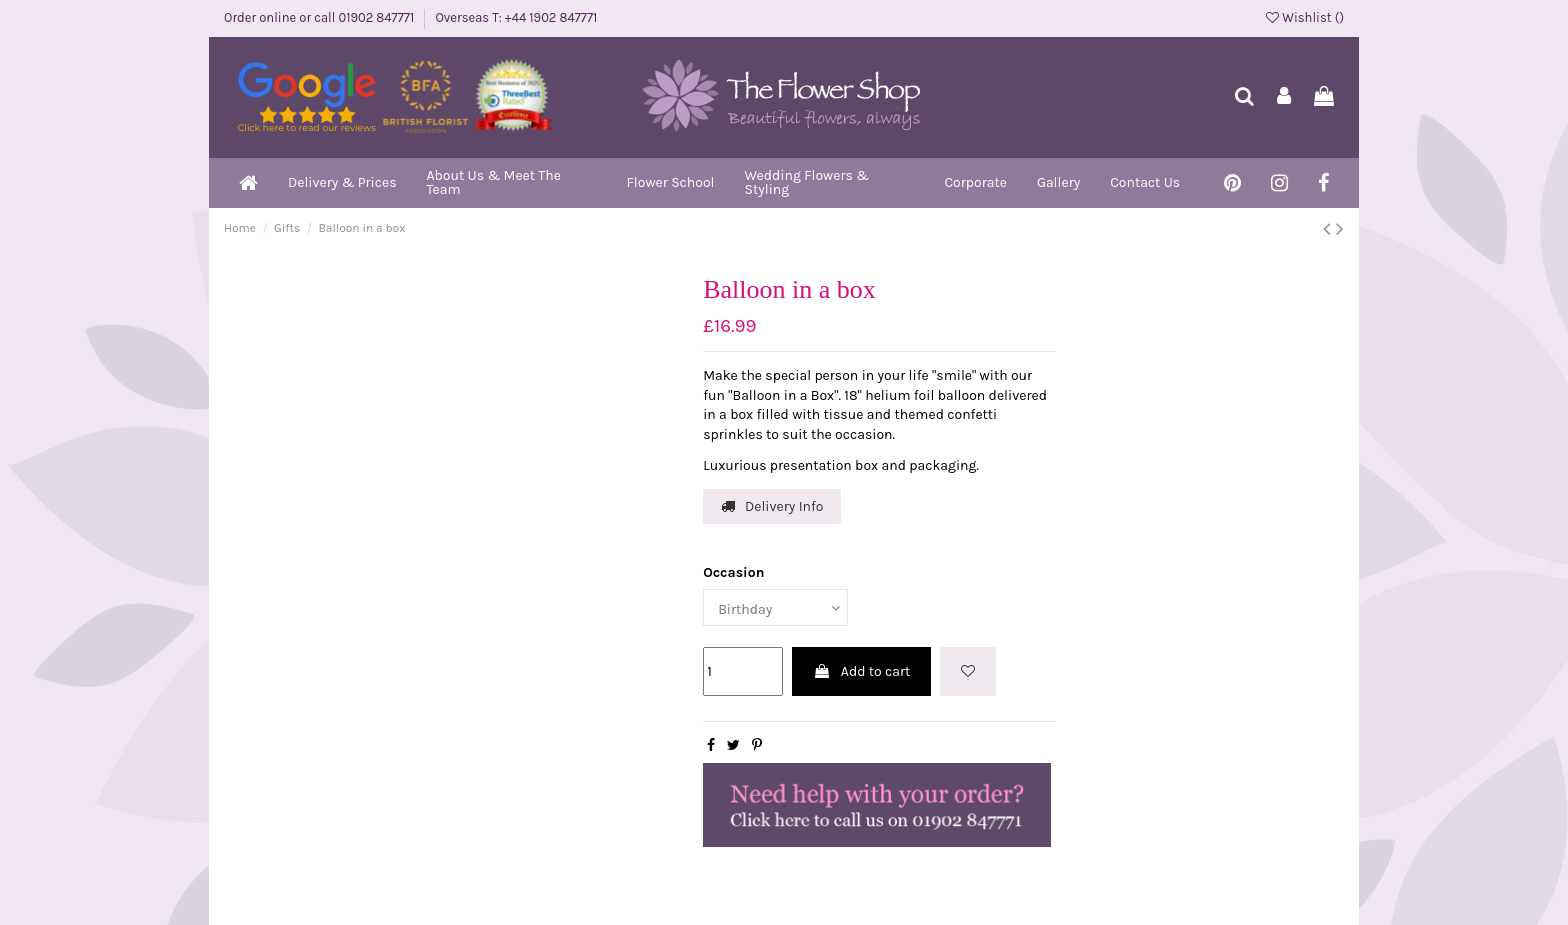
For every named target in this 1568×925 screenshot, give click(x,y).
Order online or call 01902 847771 (320, 17)
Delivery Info (772, 506)
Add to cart (862, 671)
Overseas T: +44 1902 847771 (516, 17)
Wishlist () (1305, 17)
